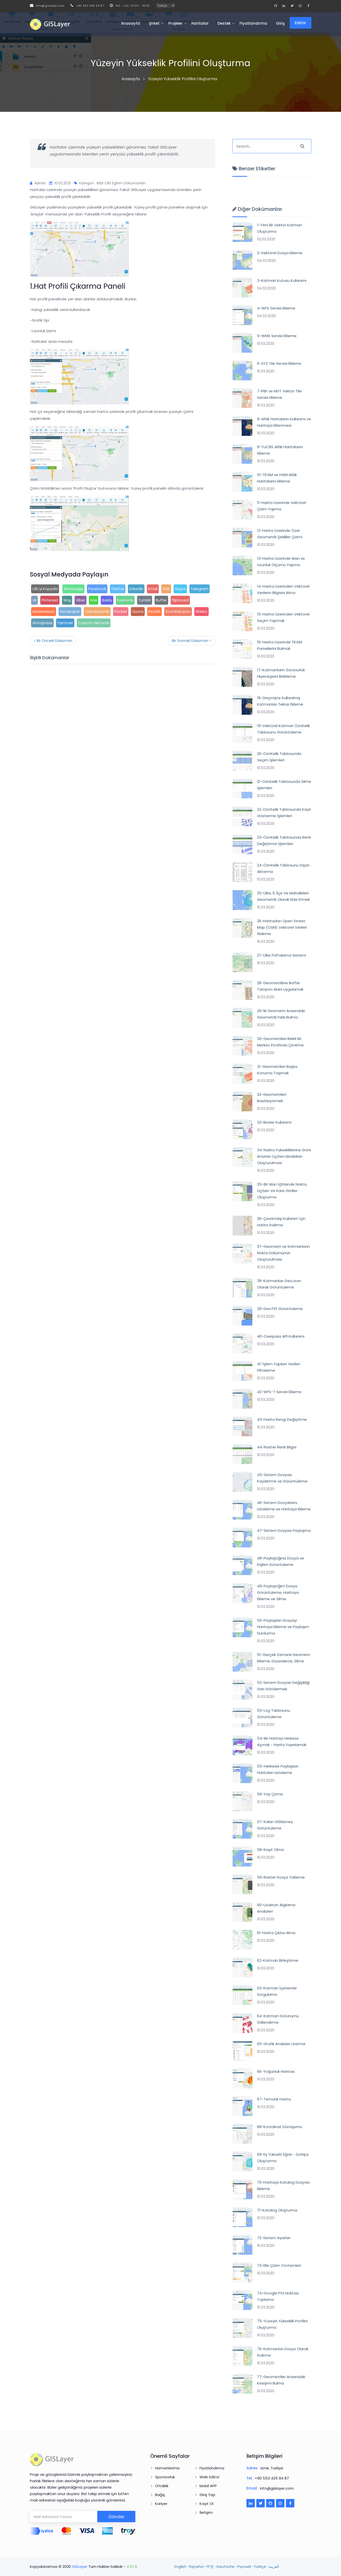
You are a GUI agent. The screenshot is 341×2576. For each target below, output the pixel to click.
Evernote (125, 600)
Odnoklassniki (97, 611)
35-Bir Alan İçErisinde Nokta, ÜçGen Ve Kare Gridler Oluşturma (282, 1191)
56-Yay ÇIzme (270, 1794)
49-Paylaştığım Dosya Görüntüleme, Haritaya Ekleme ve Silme (278, 1592)
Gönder (116, 2517)
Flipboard (180, 600)
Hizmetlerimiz (167, 2468)
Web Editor (210, 2477)
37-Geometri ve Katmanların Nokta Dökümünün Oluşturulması (283, 1253)
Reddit (154, 611)
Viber (80, 600)
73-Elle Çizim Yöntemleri (279, 2265)
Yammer (65, 622)
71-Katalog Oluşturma (277, 2210)
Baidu (107, 600)
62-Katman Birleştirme (277, 1960)
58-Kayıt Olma (270, 1849)
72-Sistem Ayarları (273, 2237)
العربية (274, 2566)
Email (153, 588)
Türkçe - (261, 2566)
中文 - (211, 2566)
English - (181, 2566)
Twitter (117, 588)
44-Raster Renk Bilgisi (276, 1447)
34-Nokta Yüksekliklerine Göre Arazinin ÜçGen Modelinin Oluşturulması (284, 1156)
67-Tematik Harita (274, 2099)
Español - (197, 2566)
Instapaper (70, 611)
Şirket (154, 23)
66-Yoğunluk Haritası (276, 2071)
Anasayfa (130, 23)
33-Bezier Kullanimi (274, 1122)
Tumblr (144, 600)
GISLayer (79, 2566)
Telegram (199, 588)
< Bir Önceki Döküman (53, 640)
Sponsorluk (165, 2477)
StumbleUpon (178, 611)
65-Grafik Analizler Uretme (281, 2043)
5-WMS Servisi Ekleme (277, 335)
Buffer (161, 600)
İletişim (206, 2512)
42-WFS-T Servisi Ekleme (279, 1391)
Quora (137, 611)
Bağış (160, 2494)
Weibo (201, 611)
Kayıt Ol (206, 2503)
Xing (67, 600)
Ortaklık (161, 2485)
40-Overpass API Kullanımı (280, 1336)
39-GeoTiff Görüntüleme (280, 1308)
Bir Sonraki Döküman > (191, 640)
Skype (180, 588)
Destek (224, 23)
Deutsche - (227, 2566)
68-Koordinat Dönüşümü (279, 2126)
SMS (166, 588)
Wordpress (42, 622)
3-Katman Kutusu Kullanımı (281, 280)
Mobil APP (208, 2485)
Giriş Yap (207, 2494)
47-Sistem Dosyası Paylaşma (284, 1530)
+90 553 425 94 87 (87, 6)
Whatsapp (73, 588)
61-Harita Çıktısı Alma (276, 1932)
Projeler (175, 23)
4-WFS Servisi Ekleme (276, 308)
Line (93, 600)
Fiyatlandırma (253, 23)
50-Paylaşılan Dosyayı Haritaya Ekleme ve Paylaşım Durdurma (283, 1627)
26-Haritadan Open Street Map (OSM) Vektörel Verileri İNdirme (282, 927)
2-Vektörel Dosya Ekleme (279, 252)
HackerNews (43, 611)
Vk (34, 600)
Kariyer (161, 2503)
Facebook (97, 588)
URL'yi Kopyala (45, 588)
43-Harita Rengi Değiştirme (282, 1419)
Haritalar (200, 23)
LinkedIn (136, 588)
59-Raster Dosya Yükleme (281, 1877)
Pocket (120, 611)
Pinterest (49, 600)
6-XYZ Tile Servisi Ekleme (279, 363)
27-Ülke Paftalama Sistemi (281, 955)
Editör (300, 22)
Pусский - (246, 2566)
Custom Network (93, 622)
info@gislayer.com (47, 6)
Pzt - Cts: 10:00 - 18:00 (130, 6)
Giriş (280, 23)
